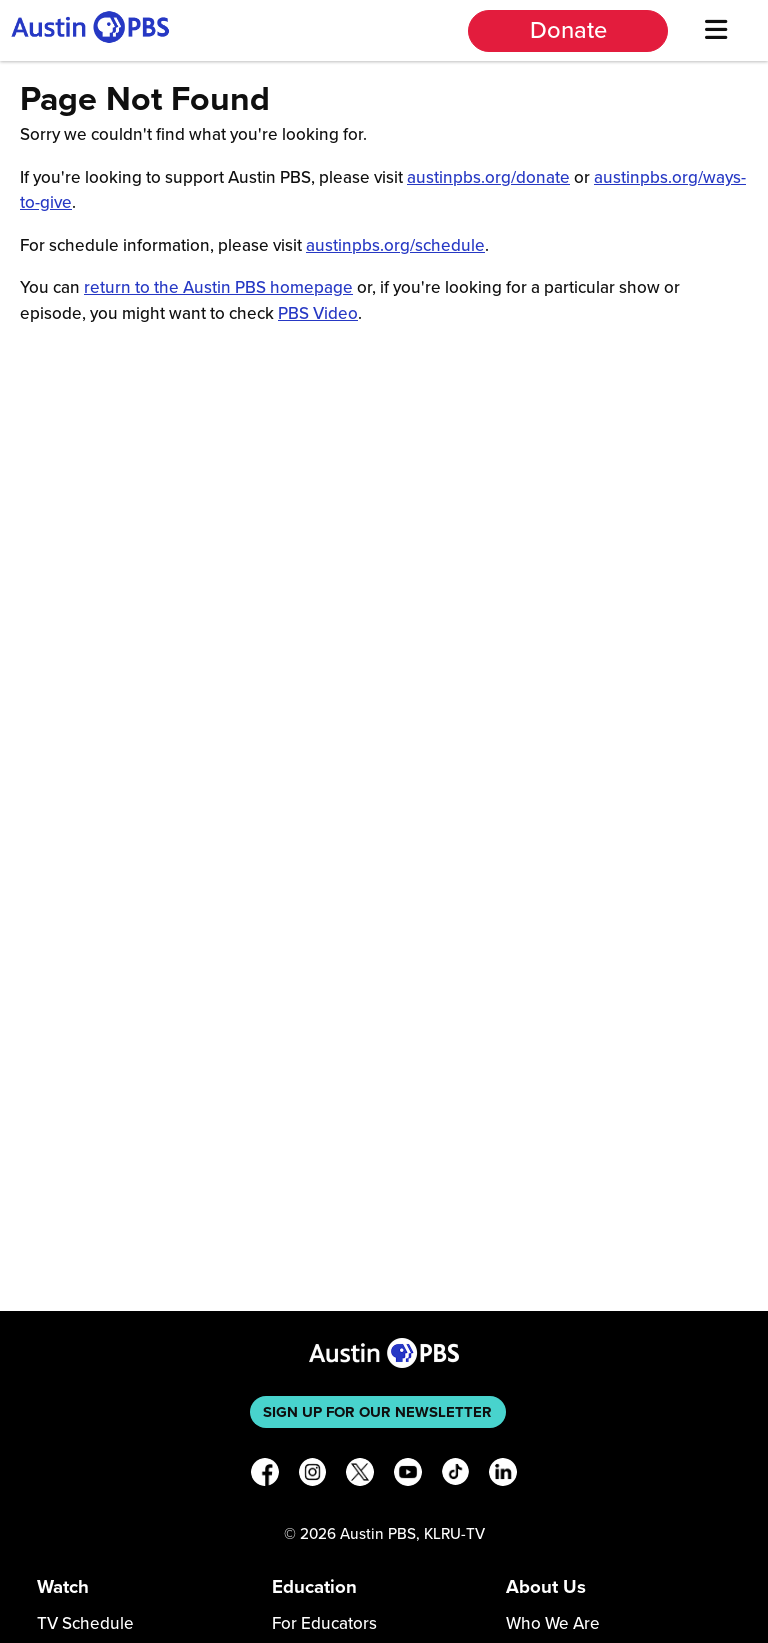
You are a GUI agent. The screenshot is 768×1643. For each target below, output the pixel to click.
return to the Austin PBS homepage (218, 287)
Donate (568, 30)
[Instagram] (313, 1475)
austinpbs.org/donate (488, 177)
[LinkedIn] (503, 1475)
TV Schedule (85, 1623)
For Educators (324, 1623)
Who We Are (553, 1623)
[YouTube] (408, 1475)
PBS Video (318, 313)
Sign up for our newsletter (377, 1412)
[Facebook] (265, 1475)
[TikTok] (456, 1475)
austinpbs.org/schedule (395, 245)
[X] (360, 1475)
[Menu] (715, 30)
